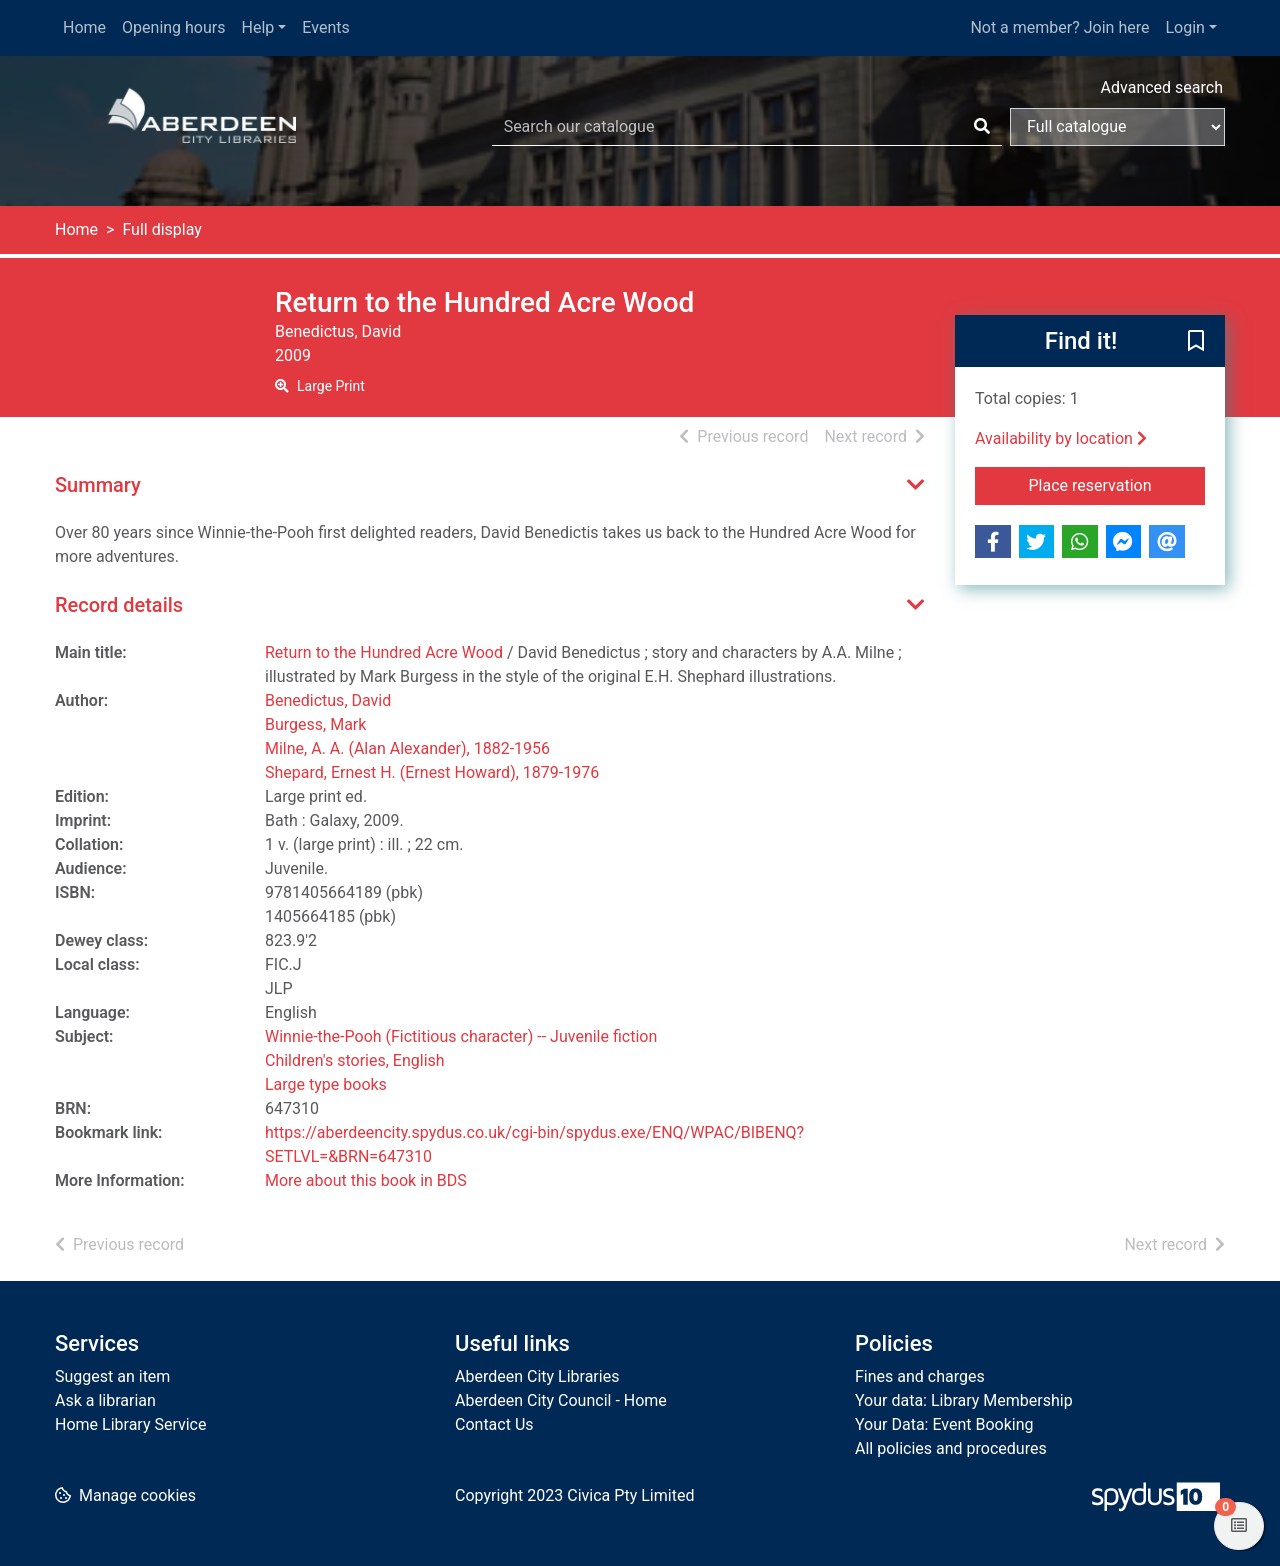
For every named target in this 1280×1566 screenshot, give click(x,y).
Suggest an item (112, 1376)
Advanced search (1162, 87)
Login (1184, 27)
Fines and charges (920, 1376)
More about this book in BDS (366, 1180)
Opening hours (173, 27)
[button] (1196, 342)
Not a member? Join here (1059, 27)
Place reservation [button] (1117, 484)
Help (258, 27)
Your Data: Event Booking (944, 1424)
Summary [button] (98, 485)
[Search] (982, 127)
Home (84, 27)
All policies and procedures (951, 1448)
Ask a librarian (105, 1400)
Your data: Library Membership (964, 1400)
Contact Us (494, 1424)
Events (325, 27)
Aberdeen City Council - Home (561, 1400)
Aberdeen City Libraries (537, 1376)
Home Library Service (130, 1424)
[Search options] (1117, 127)
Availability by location (1061, 438)
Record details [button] (119, 605)
